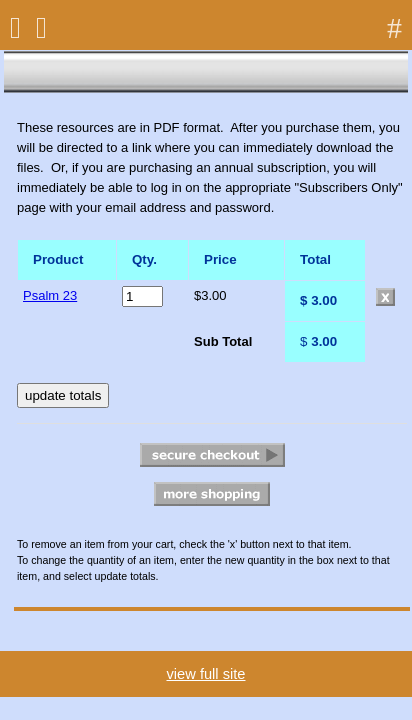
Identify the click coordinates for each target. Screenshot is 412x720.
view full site (205, 674)
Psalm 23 (50, 295)
